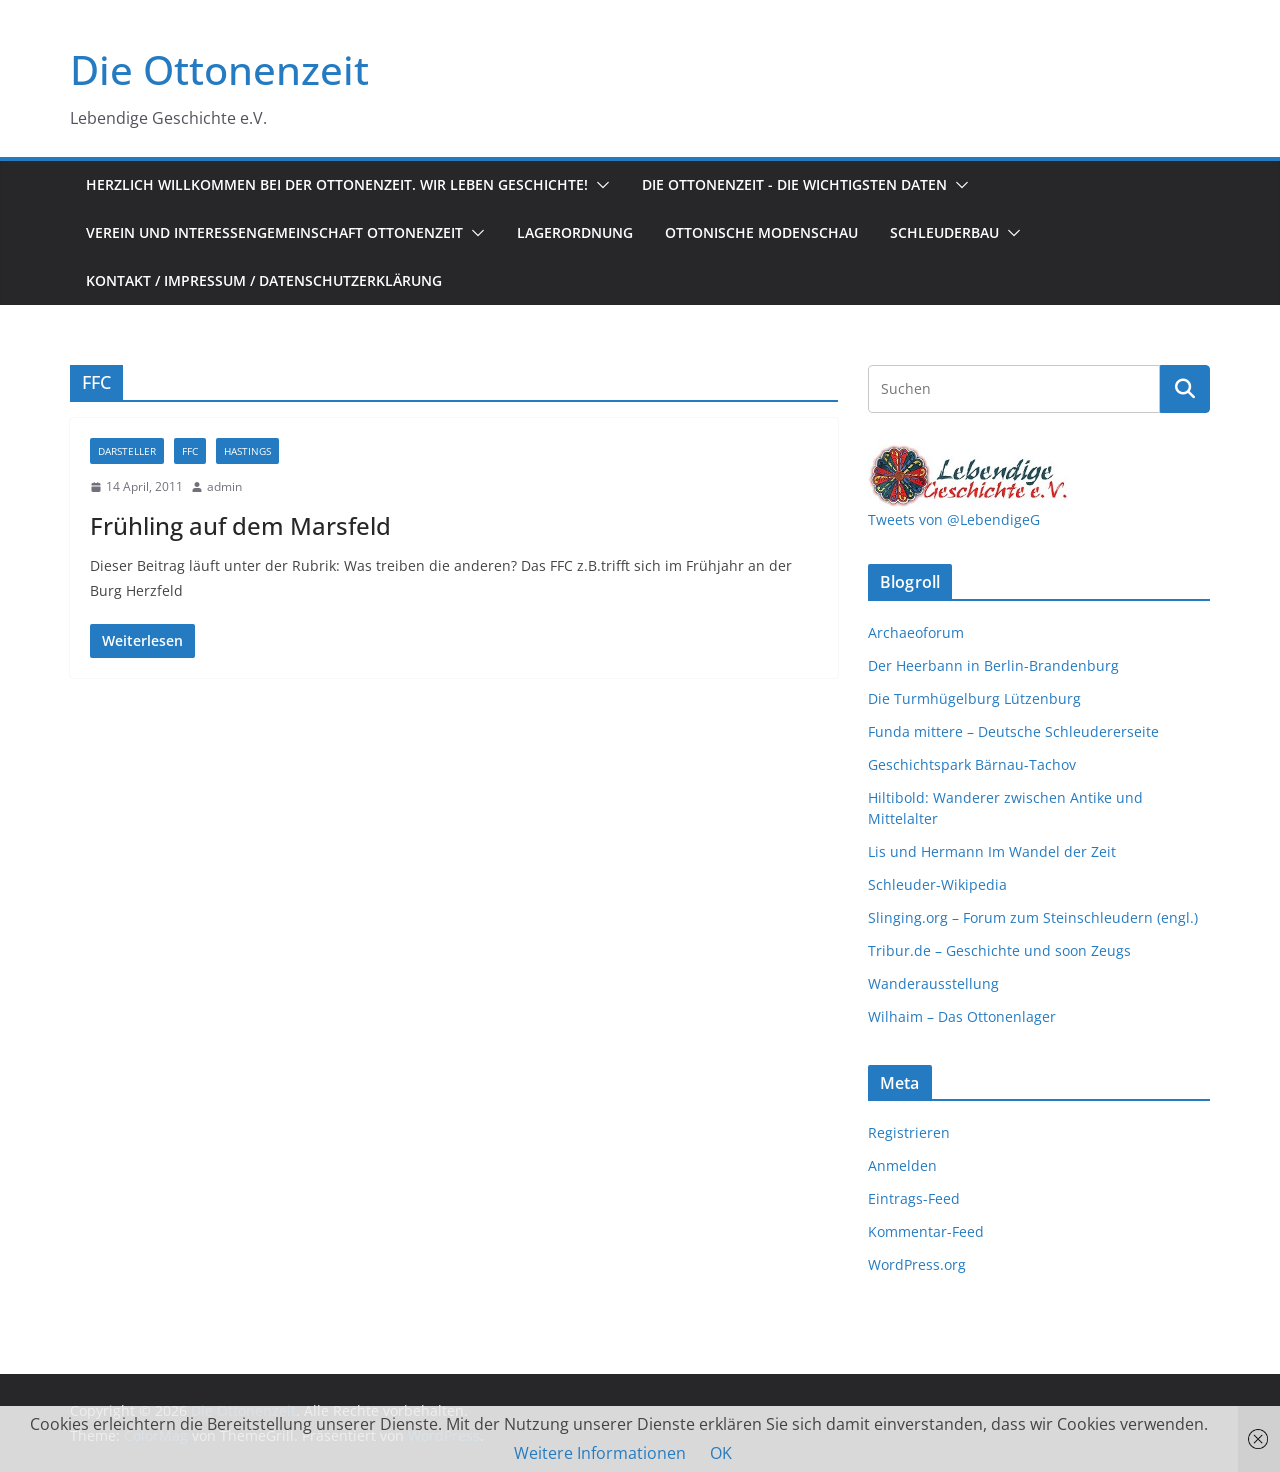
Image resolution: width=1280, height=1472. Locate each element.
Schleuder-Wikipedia (937, 884)
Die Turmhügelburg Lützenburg (974, 698)
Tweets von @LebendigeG (954, 519)
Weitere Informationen (600, 1453)
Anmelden (902, 1165)
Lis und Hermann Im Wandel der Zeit (992, 851)
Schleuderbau (944, 232)
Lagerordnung (575, 232)
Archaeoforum (916, 632)
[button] (599, 185)
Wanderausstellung (933, 983)
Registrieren (909, 1132)
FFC (190, 451)
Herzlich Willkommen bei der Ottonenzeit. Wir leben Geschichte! (337, 184)
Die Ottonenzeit (219, 69)
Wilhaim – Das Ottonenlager (962, 1016)
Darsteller (127, 451)
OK (721, 1453)
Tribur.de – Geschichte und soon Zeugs (999, 950)
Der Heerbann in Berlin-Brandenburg (993, 665)
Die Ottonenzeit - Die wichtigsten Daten (794, 184)
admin (224, 486)
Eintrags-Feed (914, 1198)
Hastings (247, 451)
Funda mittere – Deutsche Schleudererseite (1013, 731)
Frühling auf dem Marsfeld (240, 525)
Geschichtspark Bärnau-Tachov (972, 764)
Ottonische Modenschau (761, 232)
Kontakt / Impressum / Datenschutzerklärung (264, 280)
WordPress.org (917, 1264)
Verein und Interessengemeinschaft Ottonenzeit (274, 232)
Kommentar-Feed (926, 1231)
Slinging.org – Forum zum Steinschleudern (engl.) (1033, 917)
